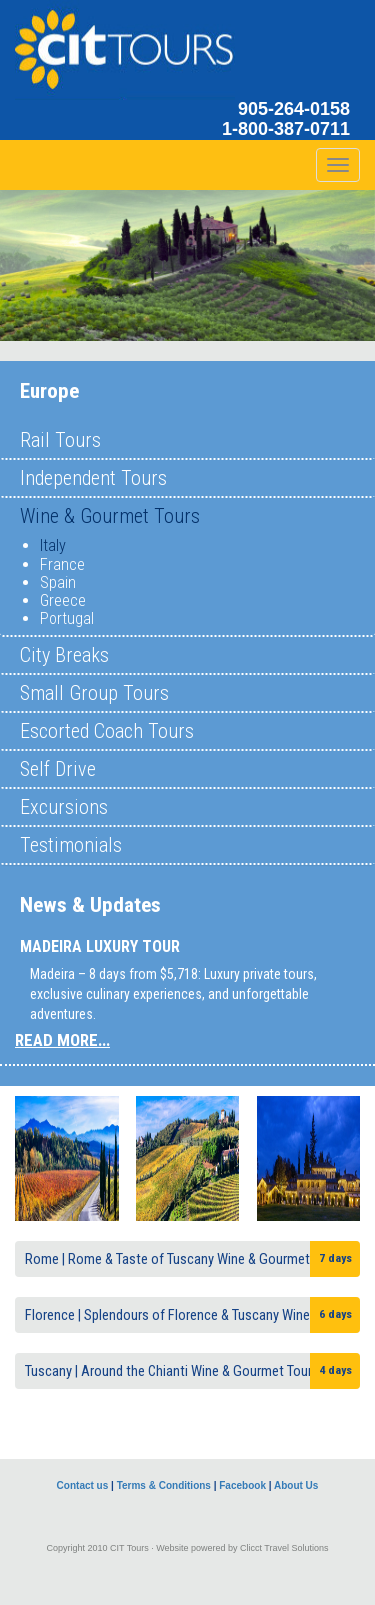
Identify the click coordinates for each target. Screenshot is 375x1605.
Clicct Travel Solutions (284, 1548)
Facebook (242, 1485)
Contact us (83, 1485)
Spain (58, 582)
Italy (53, 545)
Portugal (67, 618)
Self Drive (58, 769)
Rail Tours (60, 440)
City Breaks (64, 655)
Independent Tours (93, 478)
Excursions (64, 807)
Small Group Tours (94, 693)
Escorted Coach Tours (107, 731)
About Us (296, 1485)
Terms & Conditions (164, 1485)
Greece (63, 600)
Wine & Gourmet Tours (110, 516)
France (62, 564)
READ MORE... (62, 1040)
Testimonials (71, 845)
